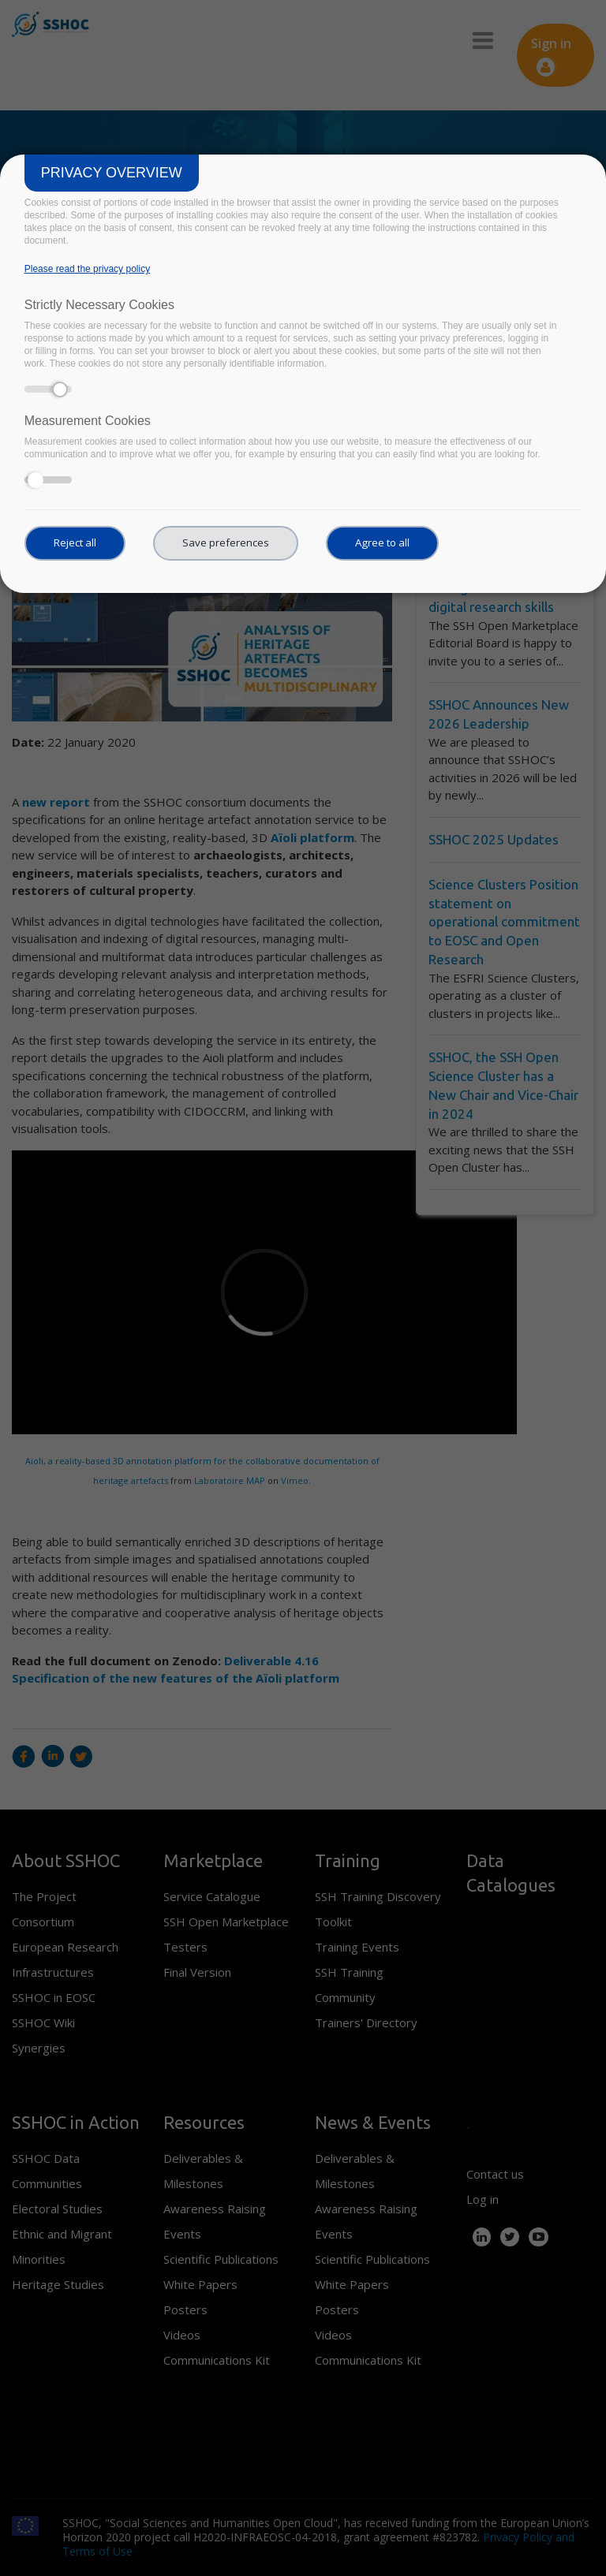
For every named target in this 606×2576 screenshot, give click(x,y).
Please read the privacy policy (87, 268)
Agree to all (382, 542)
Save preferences (225, 542)
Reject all (75, 542)
